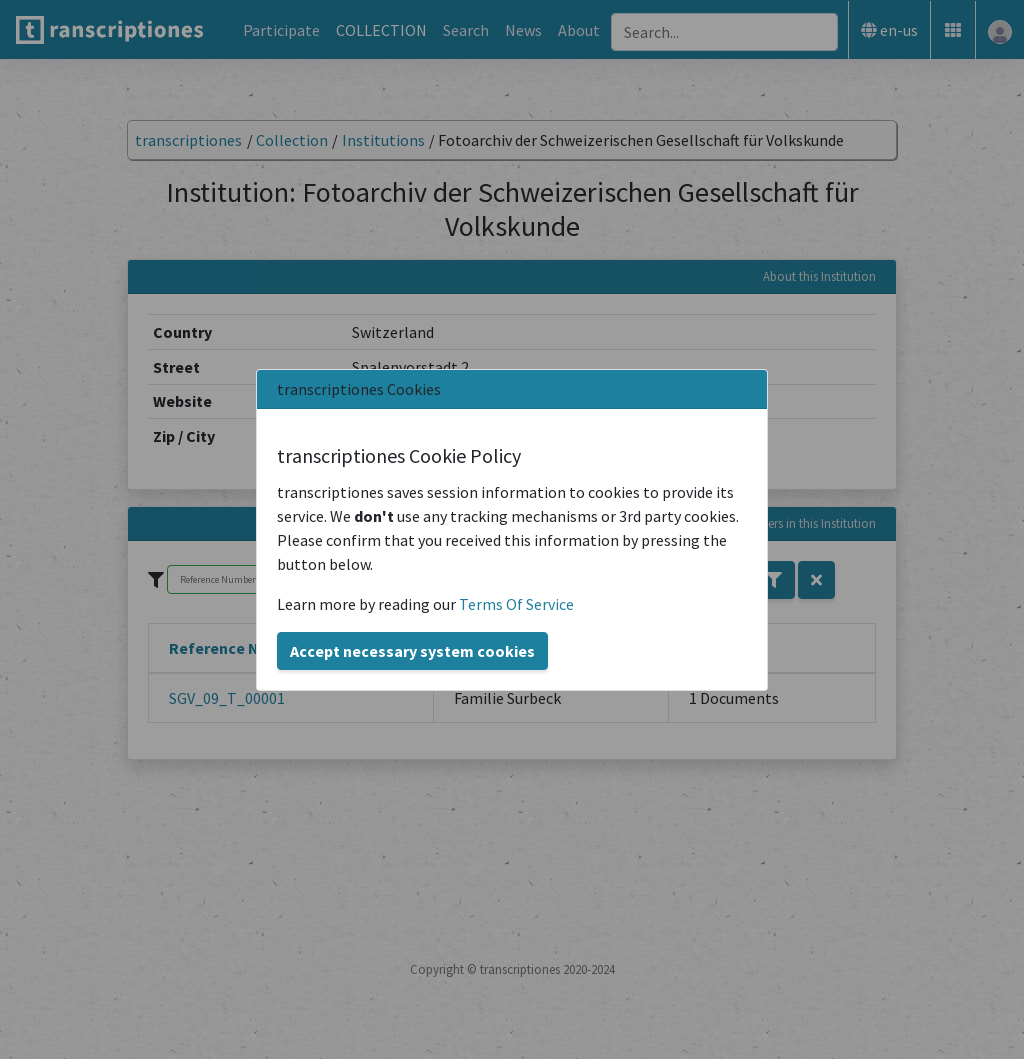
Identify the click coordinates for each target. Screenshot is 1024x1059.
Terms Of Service (516, 604)
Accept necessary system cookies (412, 651)
